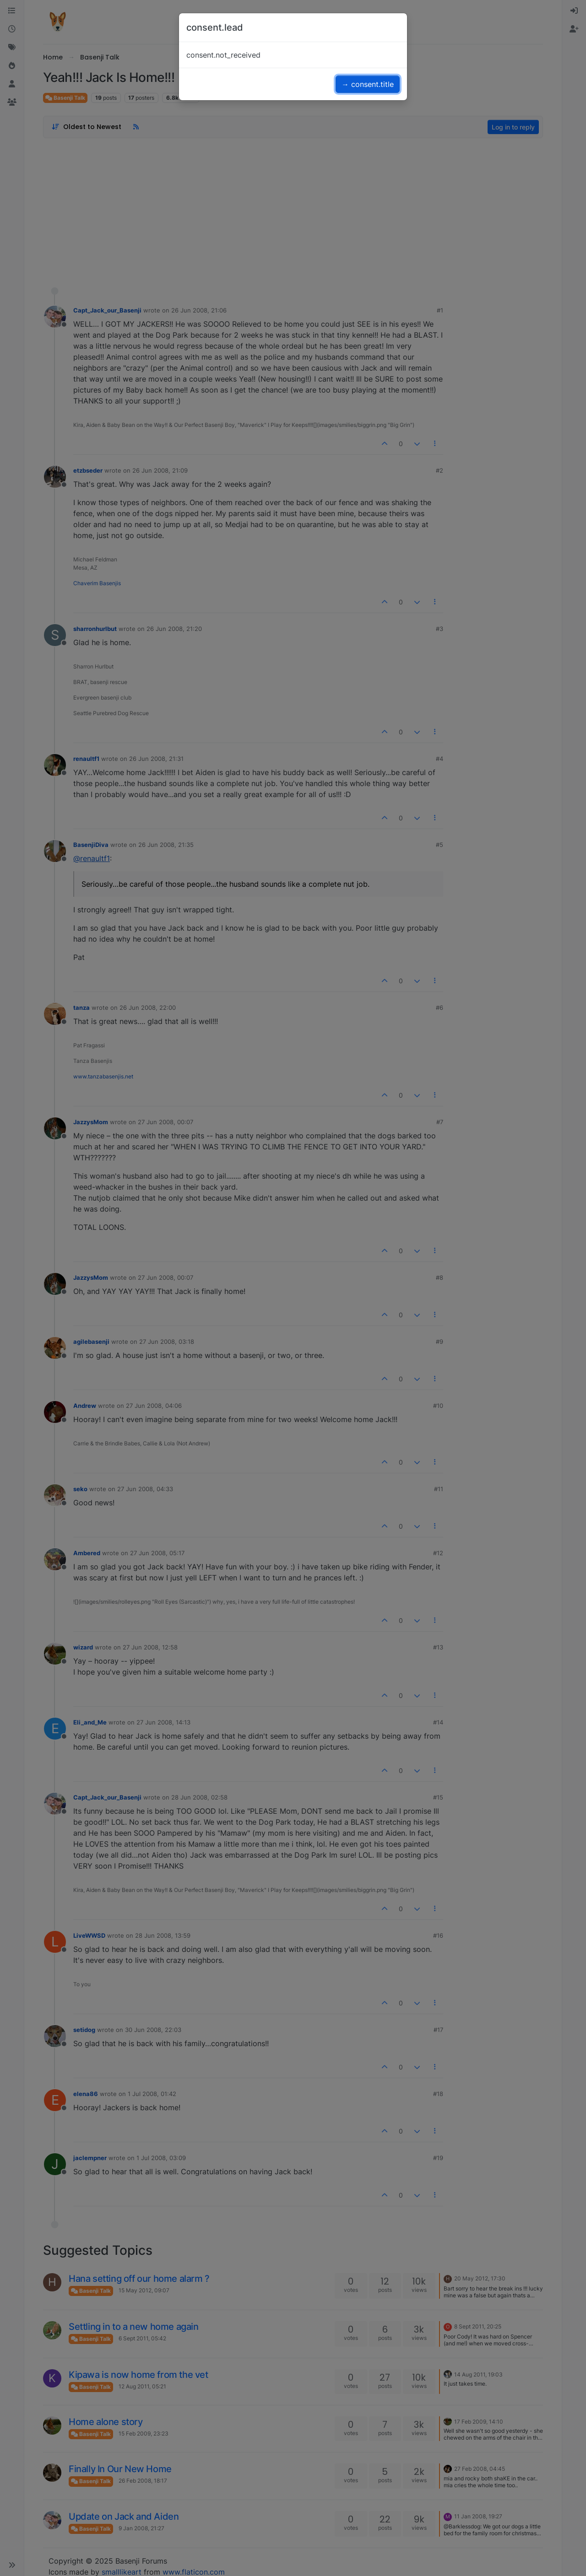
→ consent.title (368, 84)
